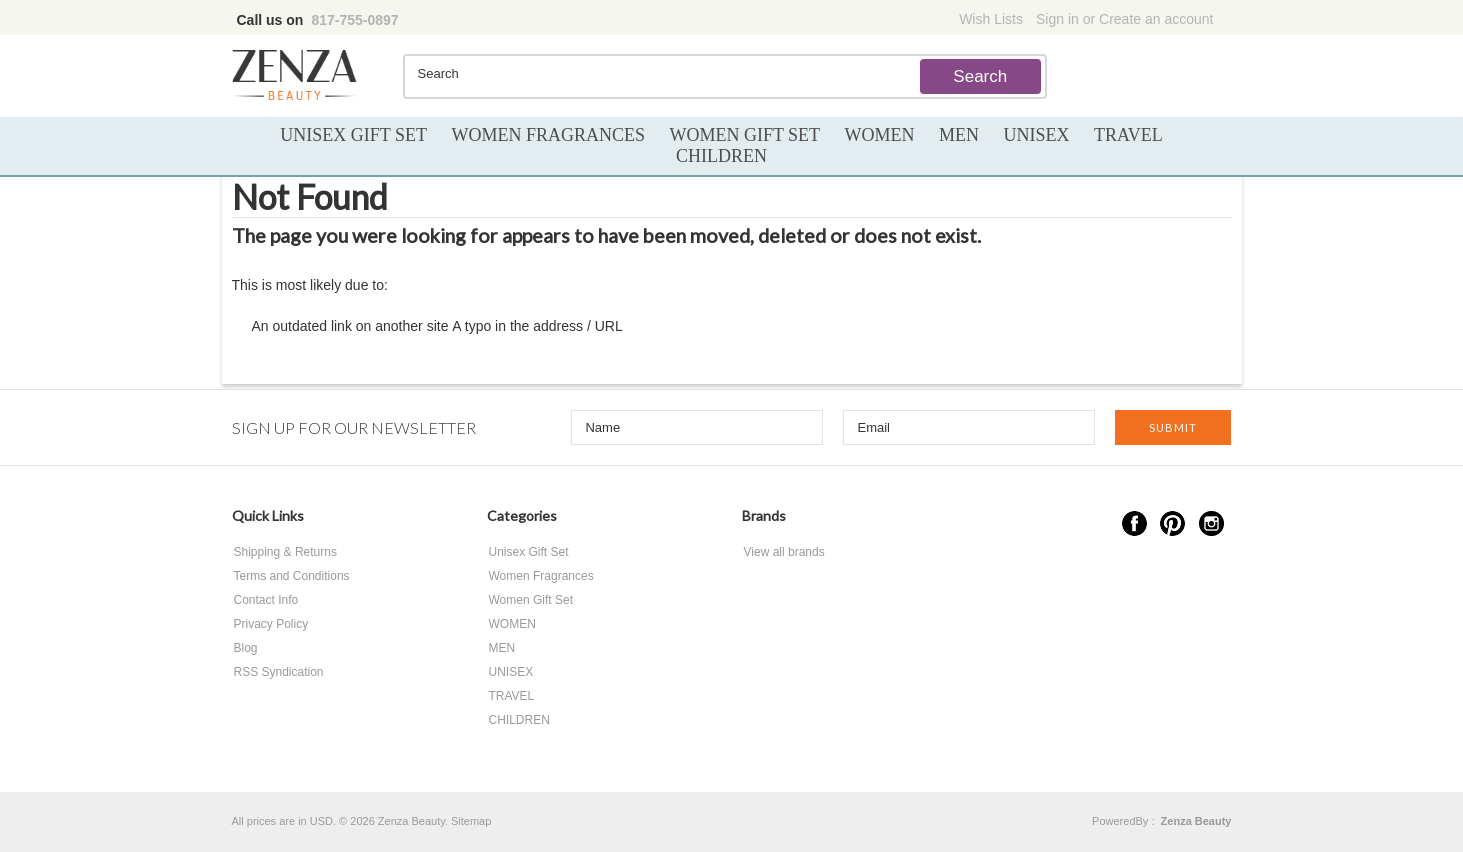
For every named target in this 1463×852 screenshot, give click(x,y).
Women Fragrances (548, 135)
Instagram (1211, 523)
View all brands (784, 552)
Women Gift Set (744, 135)
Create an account (1156, 19)
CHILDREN (721, 156)
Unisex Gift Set (353, 135)
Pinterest (1172, 523)
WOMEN (880, 135)
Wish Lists (991, 19)
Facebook (1134, 523)
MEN (959, 135)
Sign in (1057, 19)
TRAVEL (1128, 135)
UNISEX (1037, 135)
